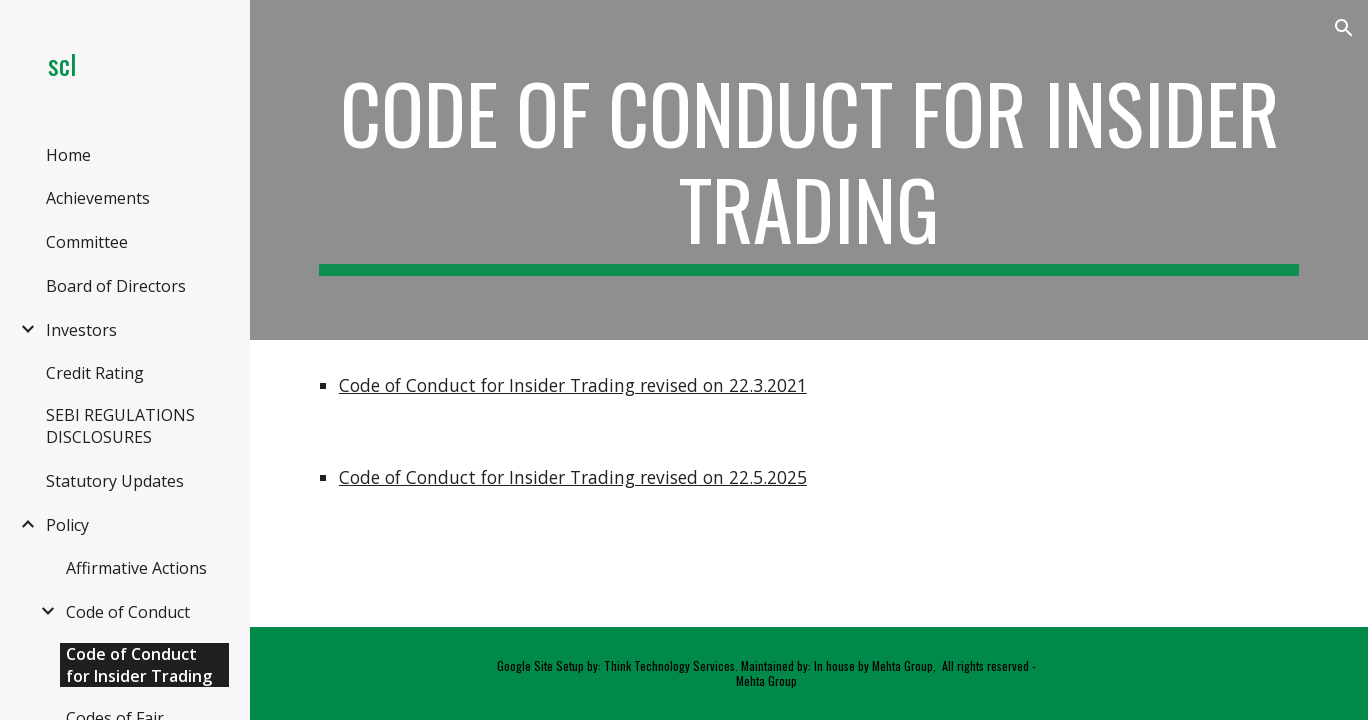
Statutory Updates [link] (115, 481)
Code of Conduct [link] (128, 612)
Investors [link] (81, 330)
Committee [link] (87, 242)
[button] (1344, 28)
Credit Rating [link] (95, 373)
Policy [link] (67, 525)
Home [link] (68, 155)
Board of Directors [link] (116, 286)
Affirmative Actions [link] (136, 568)
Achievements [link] (98, 198)
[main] (809, 170)
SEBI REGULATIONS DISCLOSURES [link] (120, 426)
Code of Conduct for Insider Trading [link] (139, 665)
